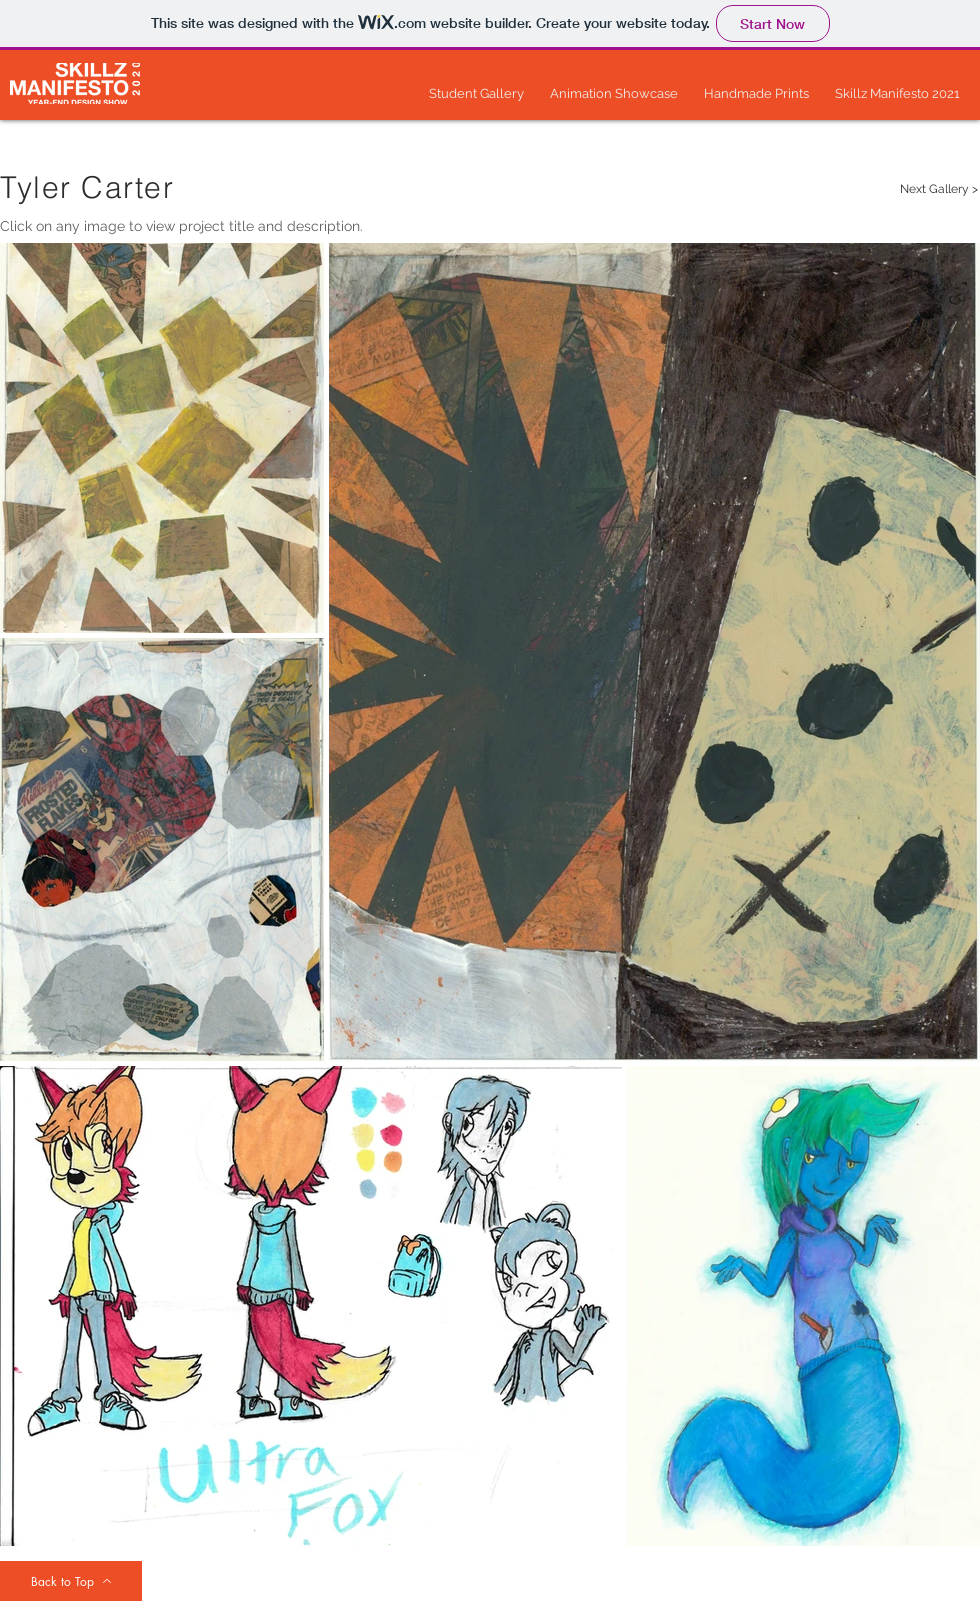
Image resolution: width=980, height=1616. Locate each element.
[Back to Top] (71, 1581)
